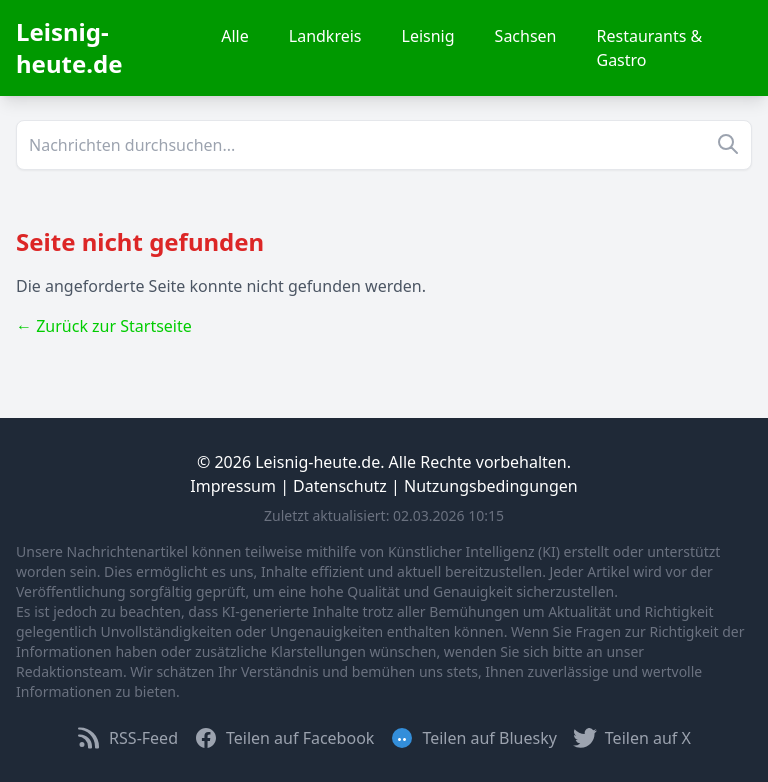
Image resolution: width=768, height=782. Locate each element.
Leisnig (428, 36)
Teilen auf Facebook (284, 738)
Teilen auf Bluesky (473, 738)
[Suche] (384, 145)
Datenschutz (340, 486)
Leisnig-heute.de (69, 47)
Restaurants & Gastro (650, 48)
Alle (235, 36)
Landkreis (325, 36)
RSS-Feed (127, 738)
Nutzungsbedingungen (491, 486)
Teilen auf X (632, 738)
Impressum (233, 486)
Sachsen (526, 36)
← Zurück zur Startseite (104, 326)
